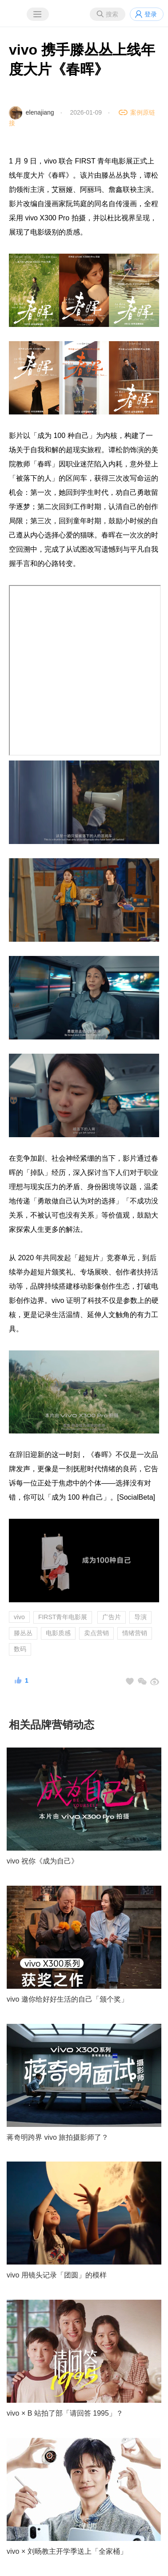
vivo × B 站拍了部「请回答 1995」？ (65, 2413)
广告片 (111, 1616)
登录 (150, 14)
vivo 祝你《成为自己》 (42, 1861)
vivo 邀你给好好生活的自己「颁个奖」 (67, 1999)
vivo (19, 1616)
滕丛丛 (23, 1632)
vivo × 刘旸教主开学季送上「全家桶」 (67, 2551)
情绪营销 (134, 1632)
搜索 (112, 14)
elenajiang (40, 112)
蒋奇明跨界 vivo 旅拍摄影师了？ (57, 2137)
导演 (140, 1616)
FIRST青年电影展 (62, 1616)
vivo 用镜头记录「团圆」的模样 (57, 2275)
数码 (20, 1648)
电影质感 (58, 1632)
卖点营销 (96, 1632)
